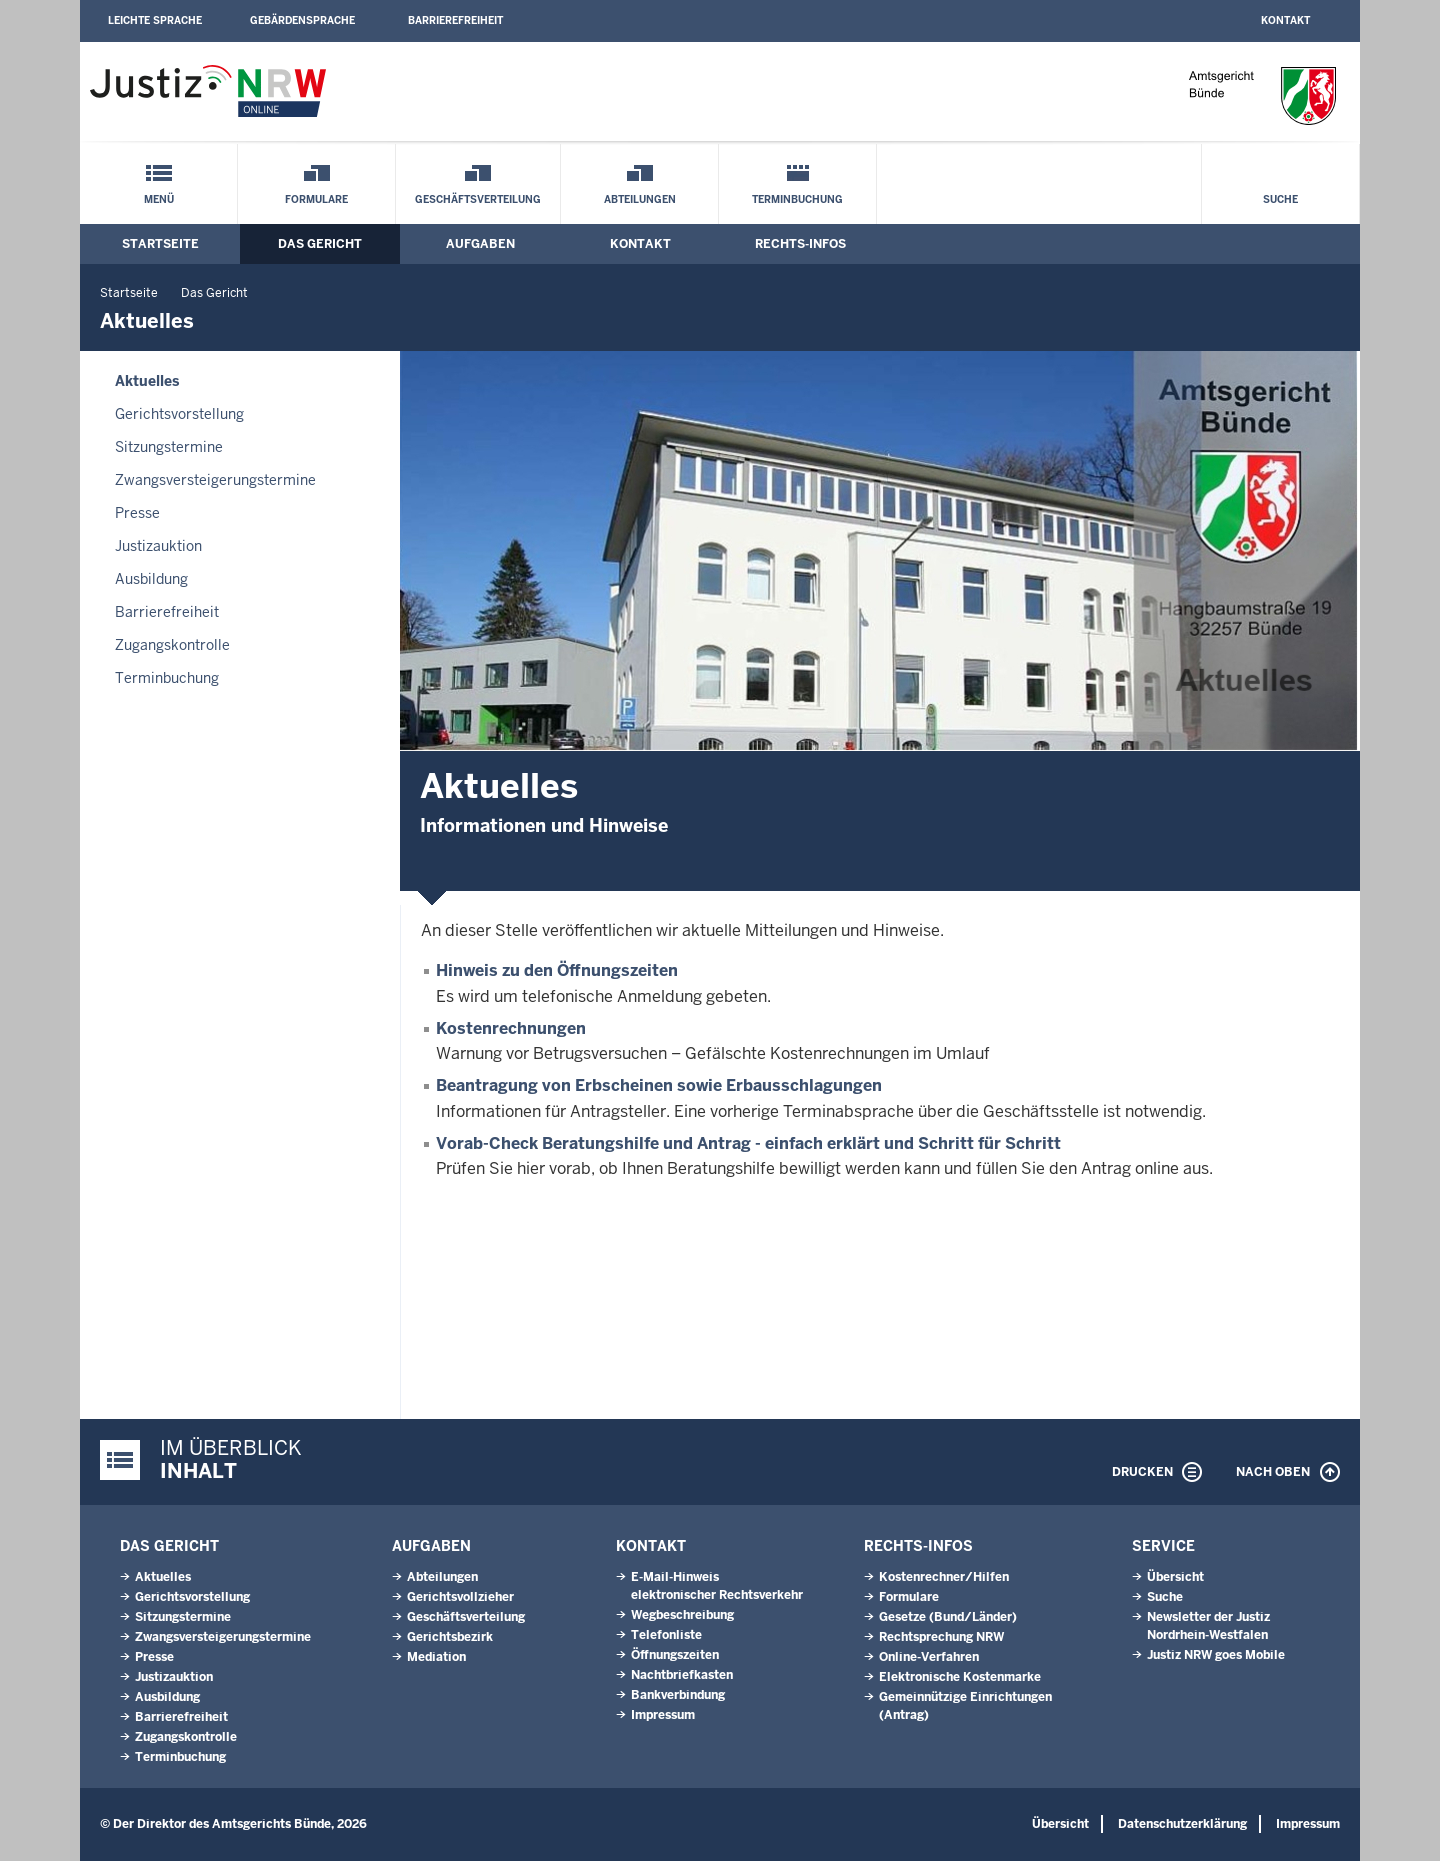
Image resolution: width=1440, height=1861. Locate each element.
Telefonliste (666, 1635)
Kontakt (1285, 20)
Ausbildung (151, 579)
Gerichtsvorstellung (179, 414)
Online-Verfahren (929, 1657)
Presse (137, 513)
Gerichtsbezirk (450, 1637)
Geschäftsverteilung (478, 199)
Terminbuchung (797, 199)
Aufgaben (480, 244)
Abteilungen (640, 199)
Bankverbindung (678, 1695)
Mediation (436, 1657)
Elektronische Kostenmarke (960, 1677)
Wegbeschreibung (682, 1615)
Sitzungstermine (169, 447)
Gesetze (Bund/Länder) (948, 1617)
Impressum (663, 1715)
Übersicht (1175, 1577)
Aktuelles (147, 381)
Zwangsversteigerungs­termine (215, 480)
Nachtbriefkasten (682, 1675)
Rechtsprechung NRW (941, 1637)
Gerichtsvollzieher (460, 1597)
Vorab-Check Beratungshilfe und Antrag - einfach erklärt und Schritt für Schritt (748, 1143)
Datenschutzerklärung (1182, 1824)
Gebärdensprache (302, 20)
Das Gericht (320, 244)
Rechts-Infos (800, 244)
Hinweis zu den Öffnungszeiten (557, 970)
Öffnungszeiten (675, 1655)
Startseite (160, 244)
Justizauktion (158, 546)
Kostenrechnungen (511, 1028)
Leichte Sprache (155, 20)
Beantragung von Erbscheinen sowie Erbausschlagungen (659, 1085)
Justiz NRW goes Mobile (1216, 1655)
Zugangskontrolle (172, 645)
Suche (1280, 199)
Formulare (316, 199)
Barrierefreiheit (455, 20)
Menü (159, 199)
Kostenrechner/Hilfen (944, 1577)
